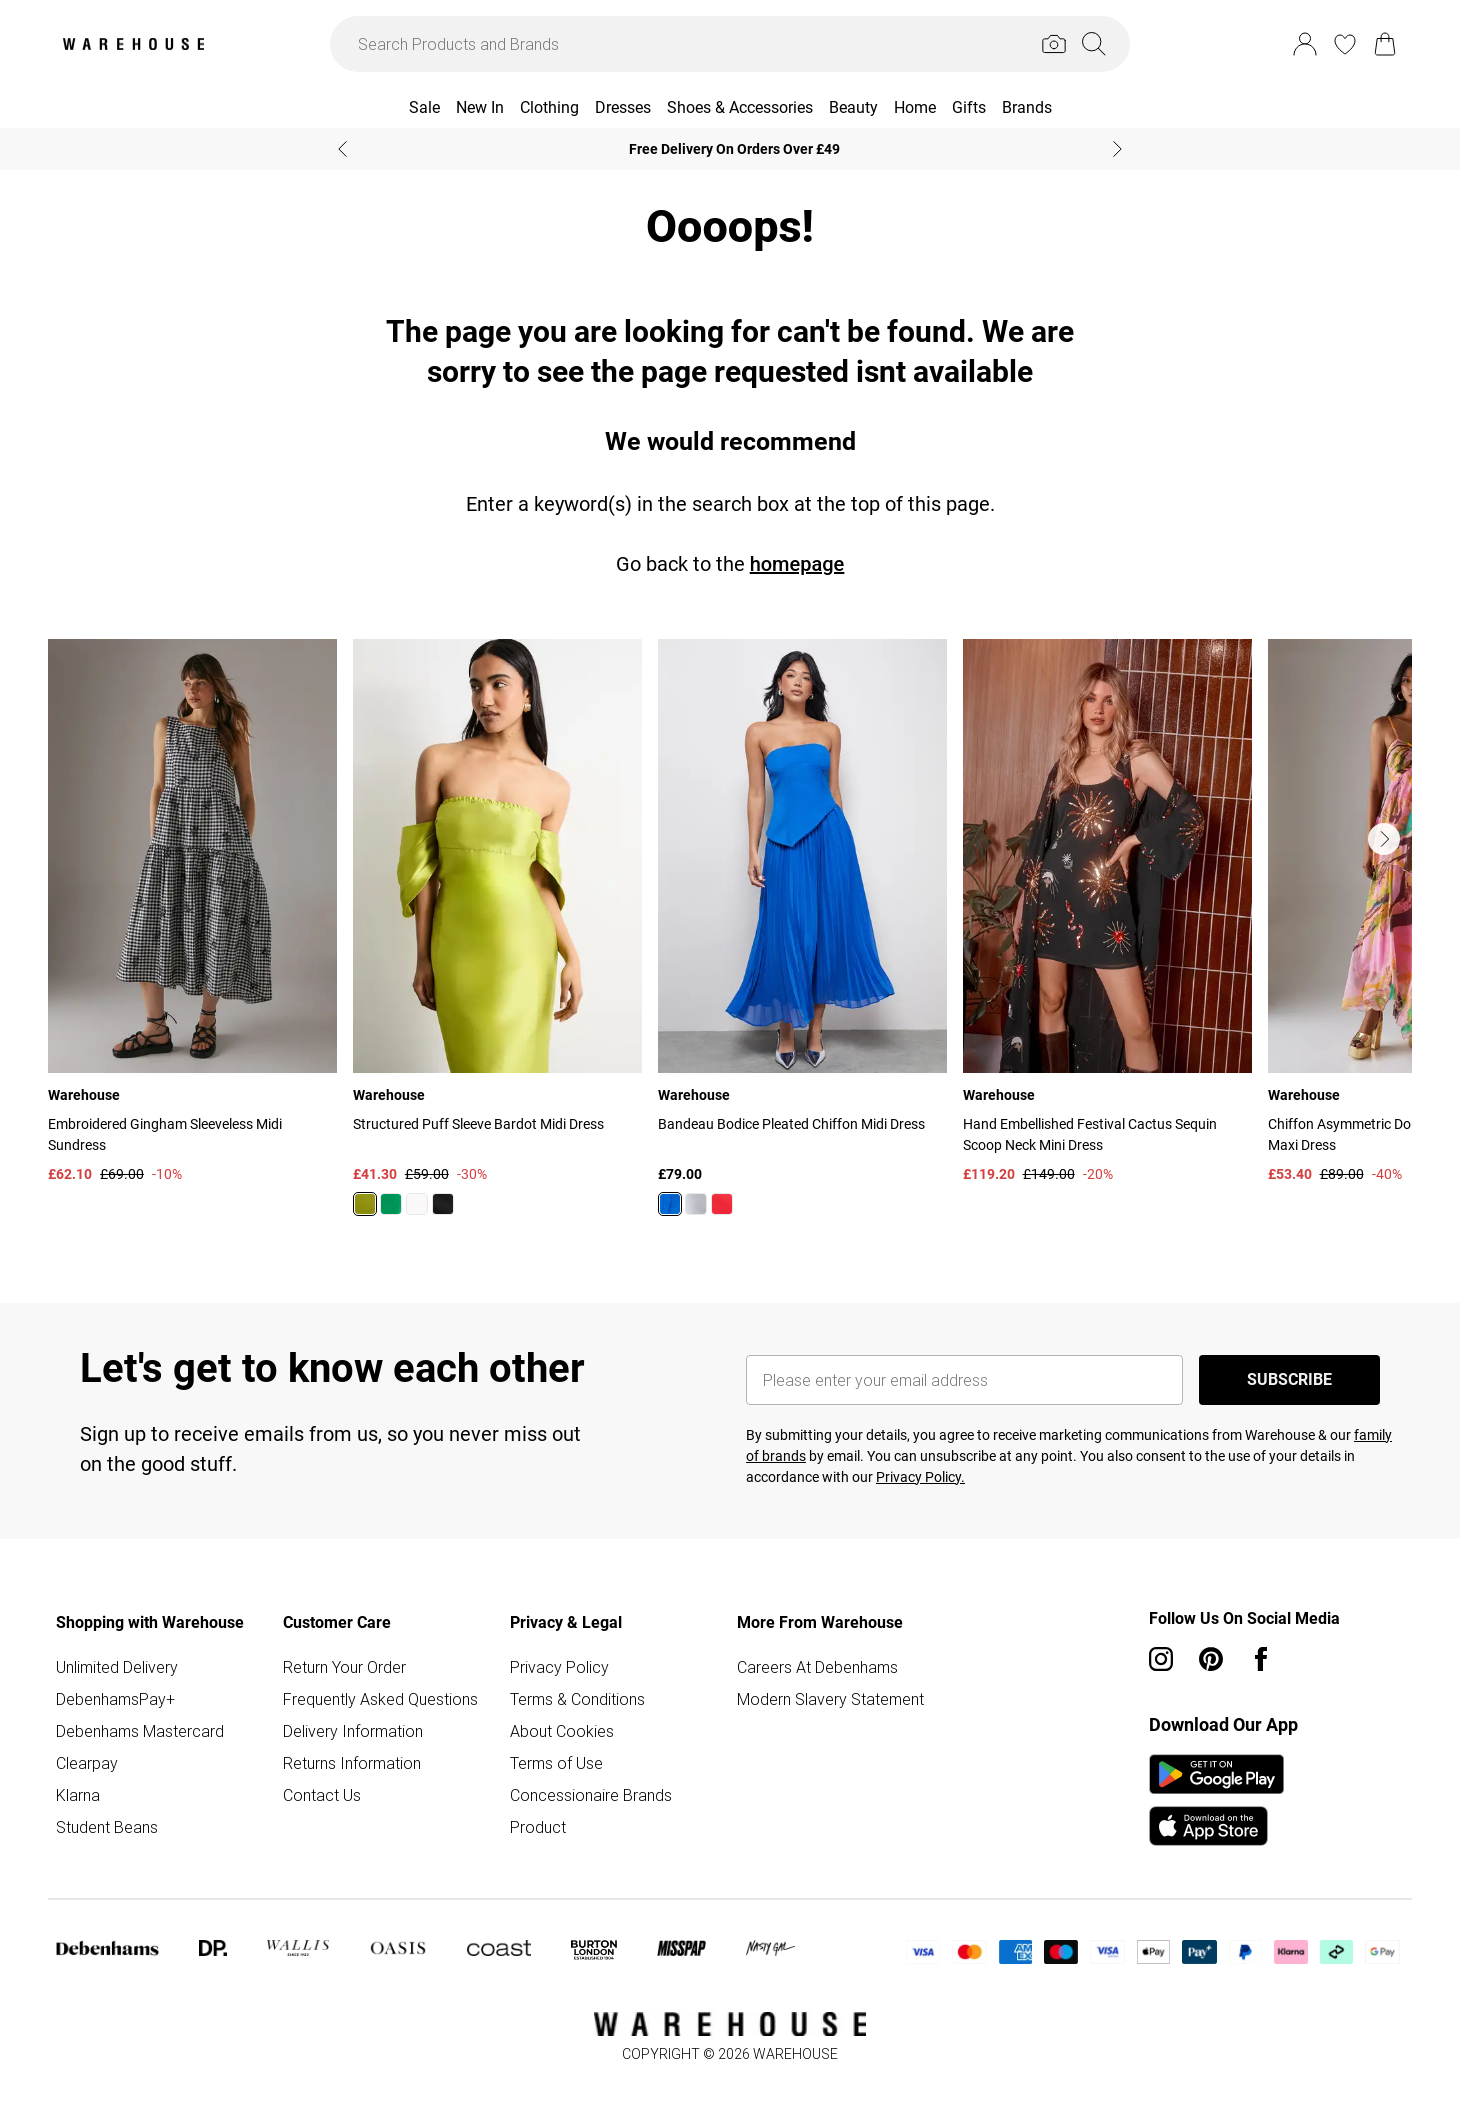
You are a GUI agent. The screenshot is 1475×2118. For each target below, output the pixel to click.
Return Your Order (344, 1667)
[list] (730, 939)
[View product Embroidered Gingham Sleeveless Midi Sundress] (192, 912)
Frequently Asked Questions (380, 1699)
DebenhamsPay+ (115, 1699)
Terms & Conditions (577, 1699)
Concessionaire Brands (591, 1795)
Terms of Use (556, 1763)
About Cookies (562, 1731)
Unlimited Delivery (117, 1667)
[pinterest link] (1211, 1659)
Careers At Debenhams (817, 1667)
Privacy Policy (559, 1667)
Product (538, 1827)
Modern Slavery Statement (830, 1699)
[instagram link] (1161, 1659)
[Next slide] (1117, 149)
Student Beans (107, 1827)
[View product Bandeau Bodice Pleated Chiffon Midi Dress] (802, 935)
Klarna (78, 1795)
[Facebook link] (1261, 1659)
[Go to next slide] (1384, 839)
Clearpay (87, 1763)
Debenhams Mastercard (140, 1731)
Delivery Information (353, 1731)
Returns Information (352, 1763)
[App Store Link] (1216, 1800)
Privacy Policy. (920, 1477)
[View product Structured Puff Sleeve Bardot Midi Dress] (497, 935)
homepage (797, 564)
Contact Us (322, 1795)
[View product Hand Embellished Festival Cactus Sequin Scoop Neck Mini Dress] (1107, 912)
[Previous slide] (342, 149)
